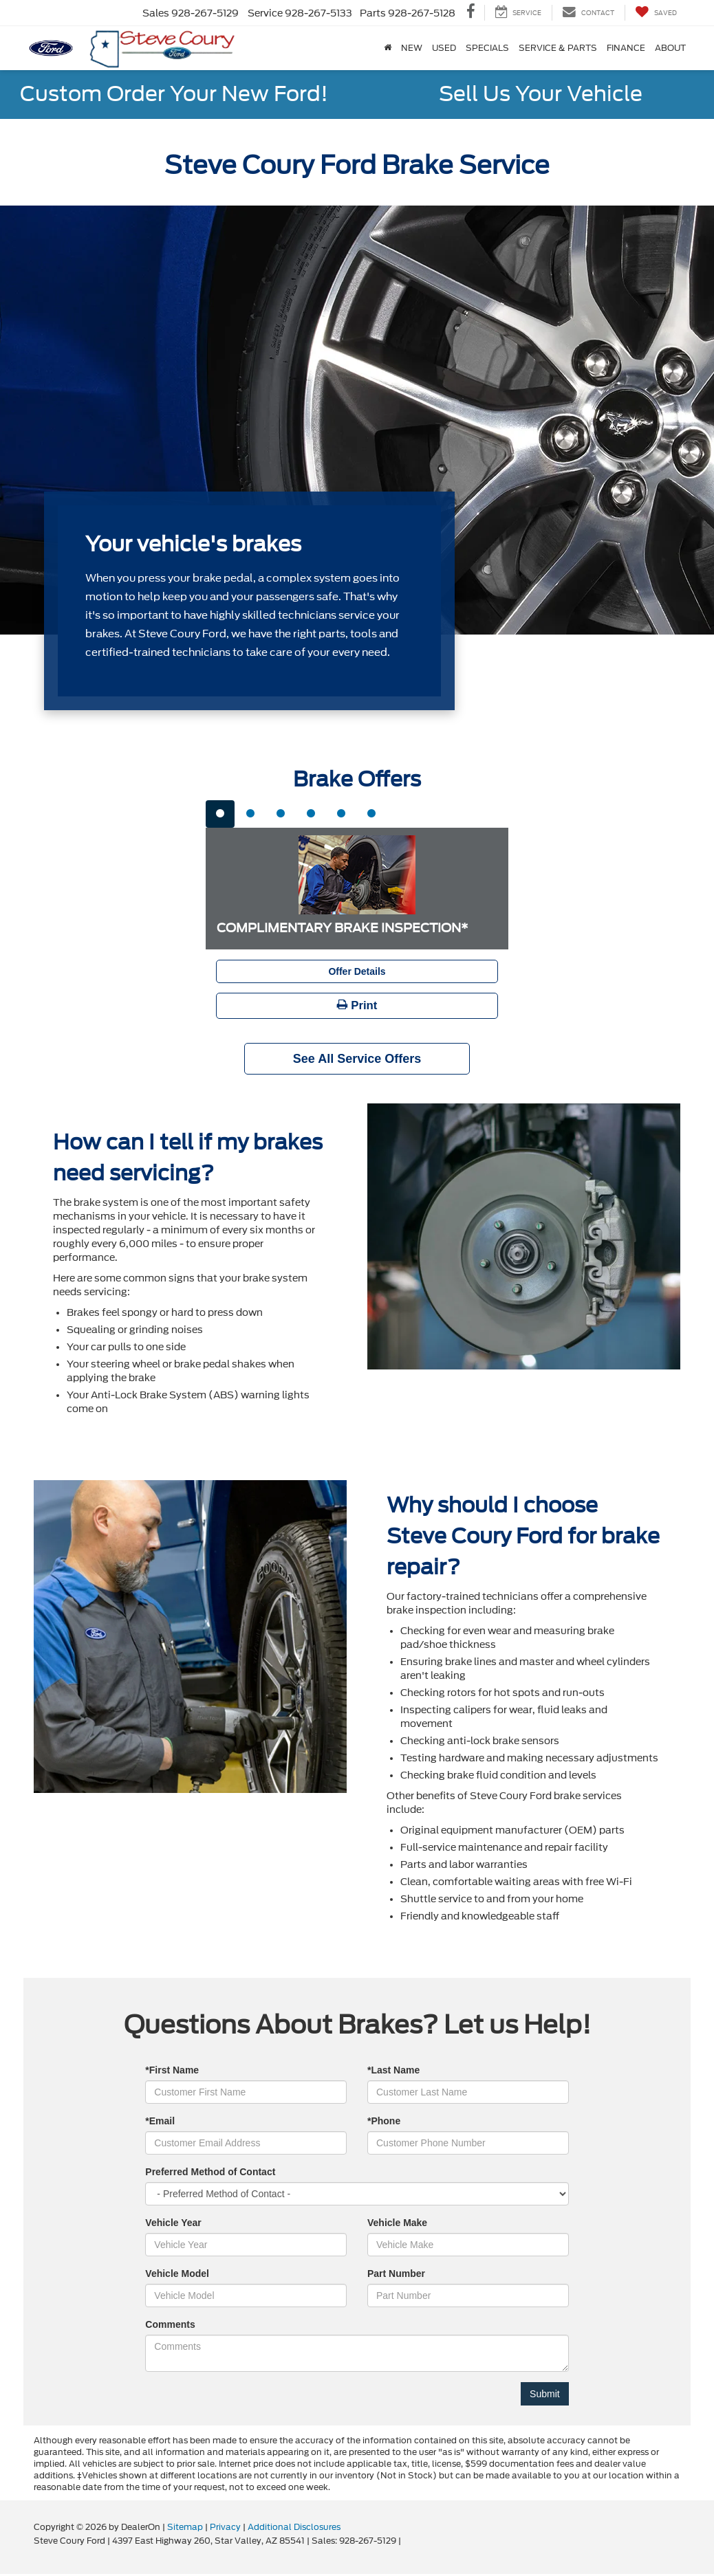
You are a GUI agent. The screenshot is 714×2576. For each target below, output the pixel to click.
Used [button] (444, 48)
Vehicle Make (397, 2222)
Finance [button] (626, 48)
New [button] (411, 48)
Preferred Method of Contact (210, 2171)
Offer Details (356, 971)
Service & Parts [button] (558, 48)
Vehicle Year (173, 2222)
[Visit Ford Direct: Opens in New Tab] (407, 2541)
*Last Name (393, 2070)
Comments (170, 2324)
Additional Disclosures (294, 2527)
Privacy (225, 2527)
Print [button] (357, 1005)
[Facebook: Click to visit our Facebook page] (470, 13)
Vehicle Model (177, 2273)
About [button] (670, 48)
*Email (160, 2120)
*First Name (172, 2070)
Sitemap (185, 2527)
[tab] (220, 814)
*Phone (383, 2120)
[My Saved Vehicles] (656, 13)
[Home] (387, 48)
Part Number (396, 2273)
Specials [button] (487, 48)
